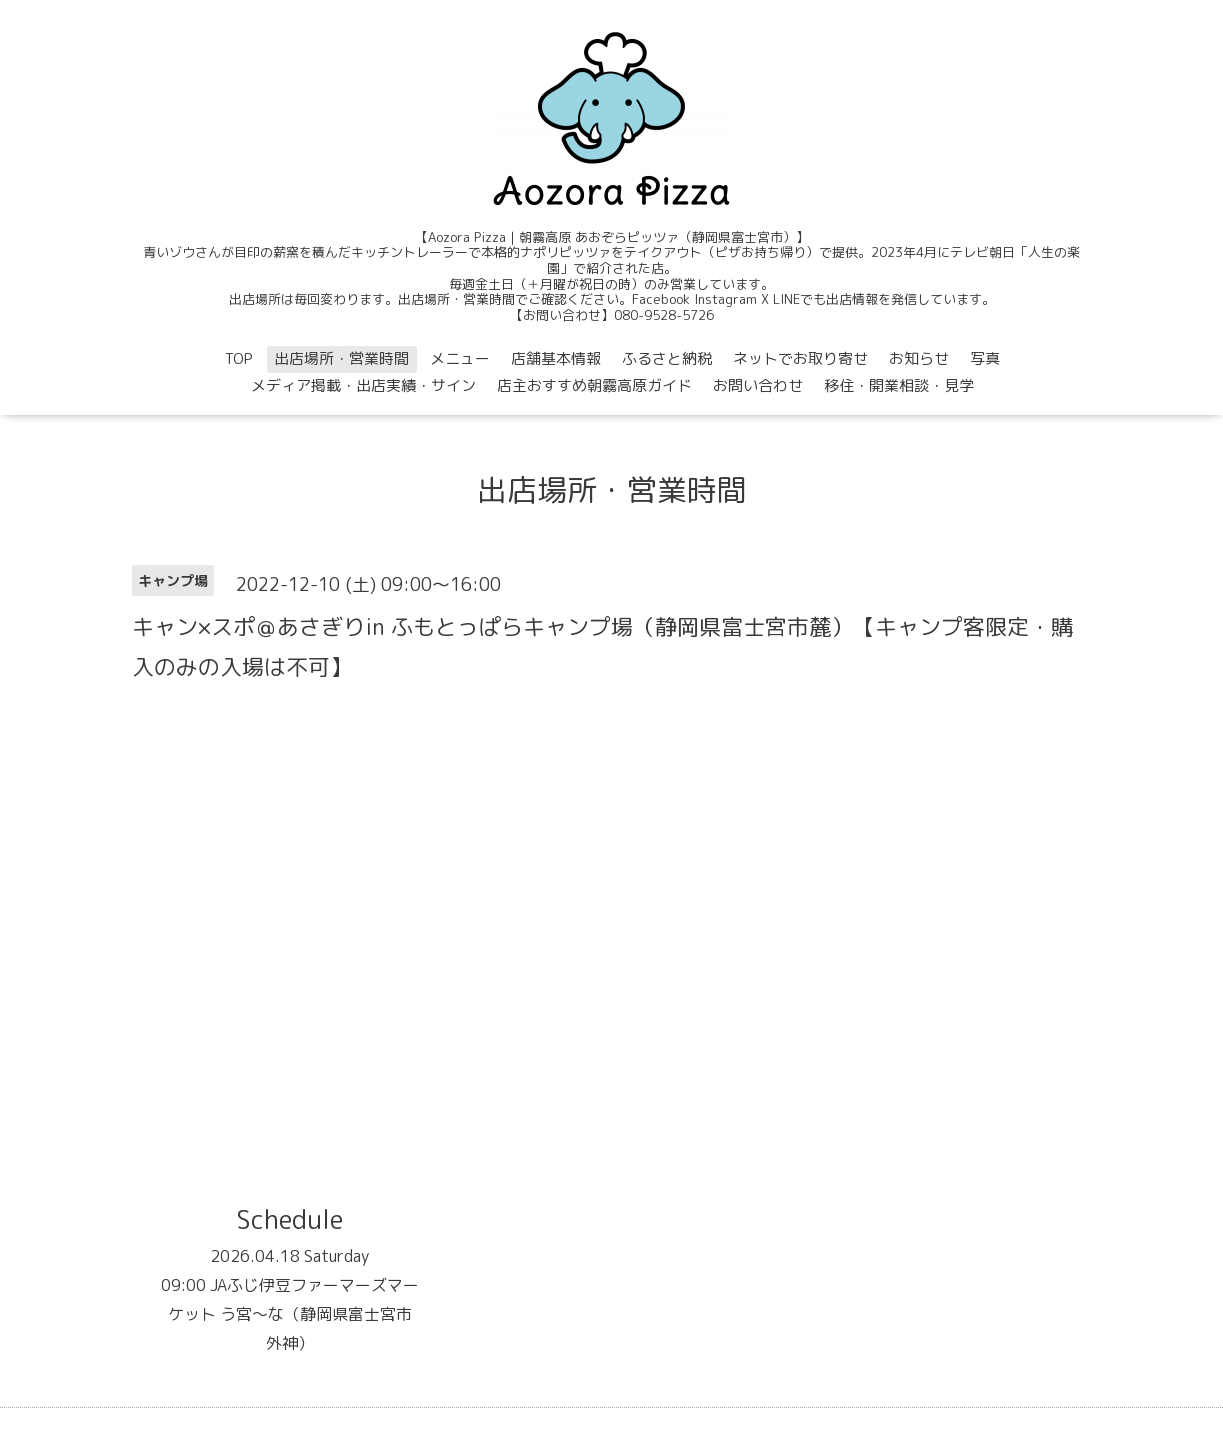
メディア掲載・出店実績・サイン (363, 385)
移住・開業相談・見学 (899, 385)
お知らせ (919, 358)
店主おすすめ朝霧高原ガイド (594, 385)
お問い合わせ (758, 385)
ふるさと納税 (667, 358)
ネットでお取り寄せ (800, 358)
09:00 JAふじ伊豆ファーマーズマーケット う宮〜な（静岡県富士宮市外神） (290, 1314)
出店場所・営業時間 (341, 358)
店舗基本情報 (556, 358)
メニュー (460, 358)
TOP (239, 358)
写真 (985, 358)
